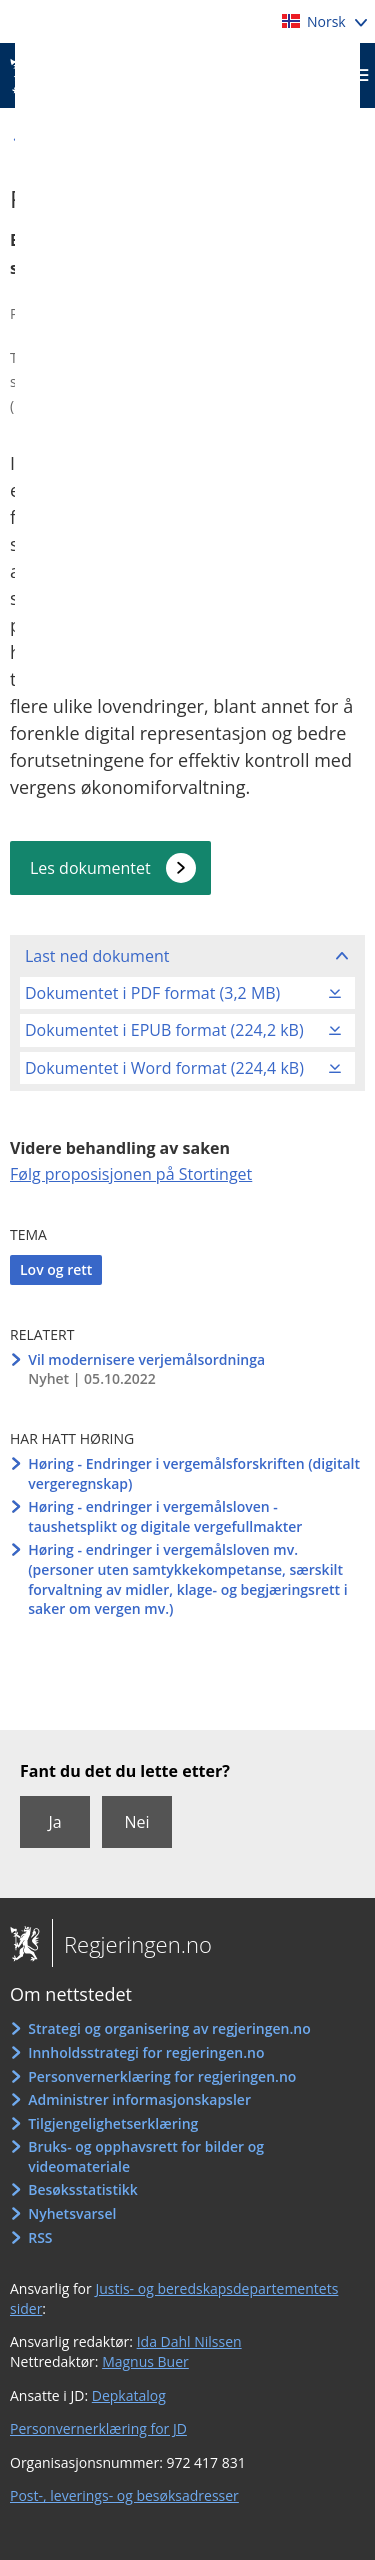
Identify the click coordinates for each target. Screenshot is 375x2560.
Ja (54, 1822)
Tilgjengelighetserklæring (113, 2123)
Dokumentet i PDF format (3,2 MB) (152, 993)
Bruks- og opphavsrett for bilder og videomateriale (146, 2156)
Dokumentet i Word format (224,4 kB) (164, 1068)
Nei (136, 1822)
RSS (40, 2237)
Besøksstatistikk (83, 2189)
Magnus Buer (145, 2361)
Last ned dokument (97, 956)
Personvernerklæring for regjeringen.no (162, 2076)
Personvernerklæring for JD (98, 2428)
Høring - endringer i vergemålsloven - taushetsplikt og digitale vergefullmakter (165, 1516)
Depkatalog (129, 2395)
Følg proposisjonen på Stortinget (131, 1174)
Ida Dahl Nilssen (189, 2341)
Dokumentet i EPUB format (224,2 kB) (164, 1030)
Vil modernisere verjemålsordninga (146, 1359)
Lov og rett (56, 1269)
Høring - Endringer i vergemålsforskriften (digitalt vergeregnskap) (194, 1473)
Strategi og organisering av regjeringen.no (169, 2028)
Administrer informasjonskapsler (139, 2099)
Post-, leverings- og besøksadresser (124, 2495)
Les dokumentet (90, 868)
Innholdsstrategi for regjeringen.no (146, 2052)
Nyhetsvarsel (72, 2213)
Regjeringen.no (132, 1944)
